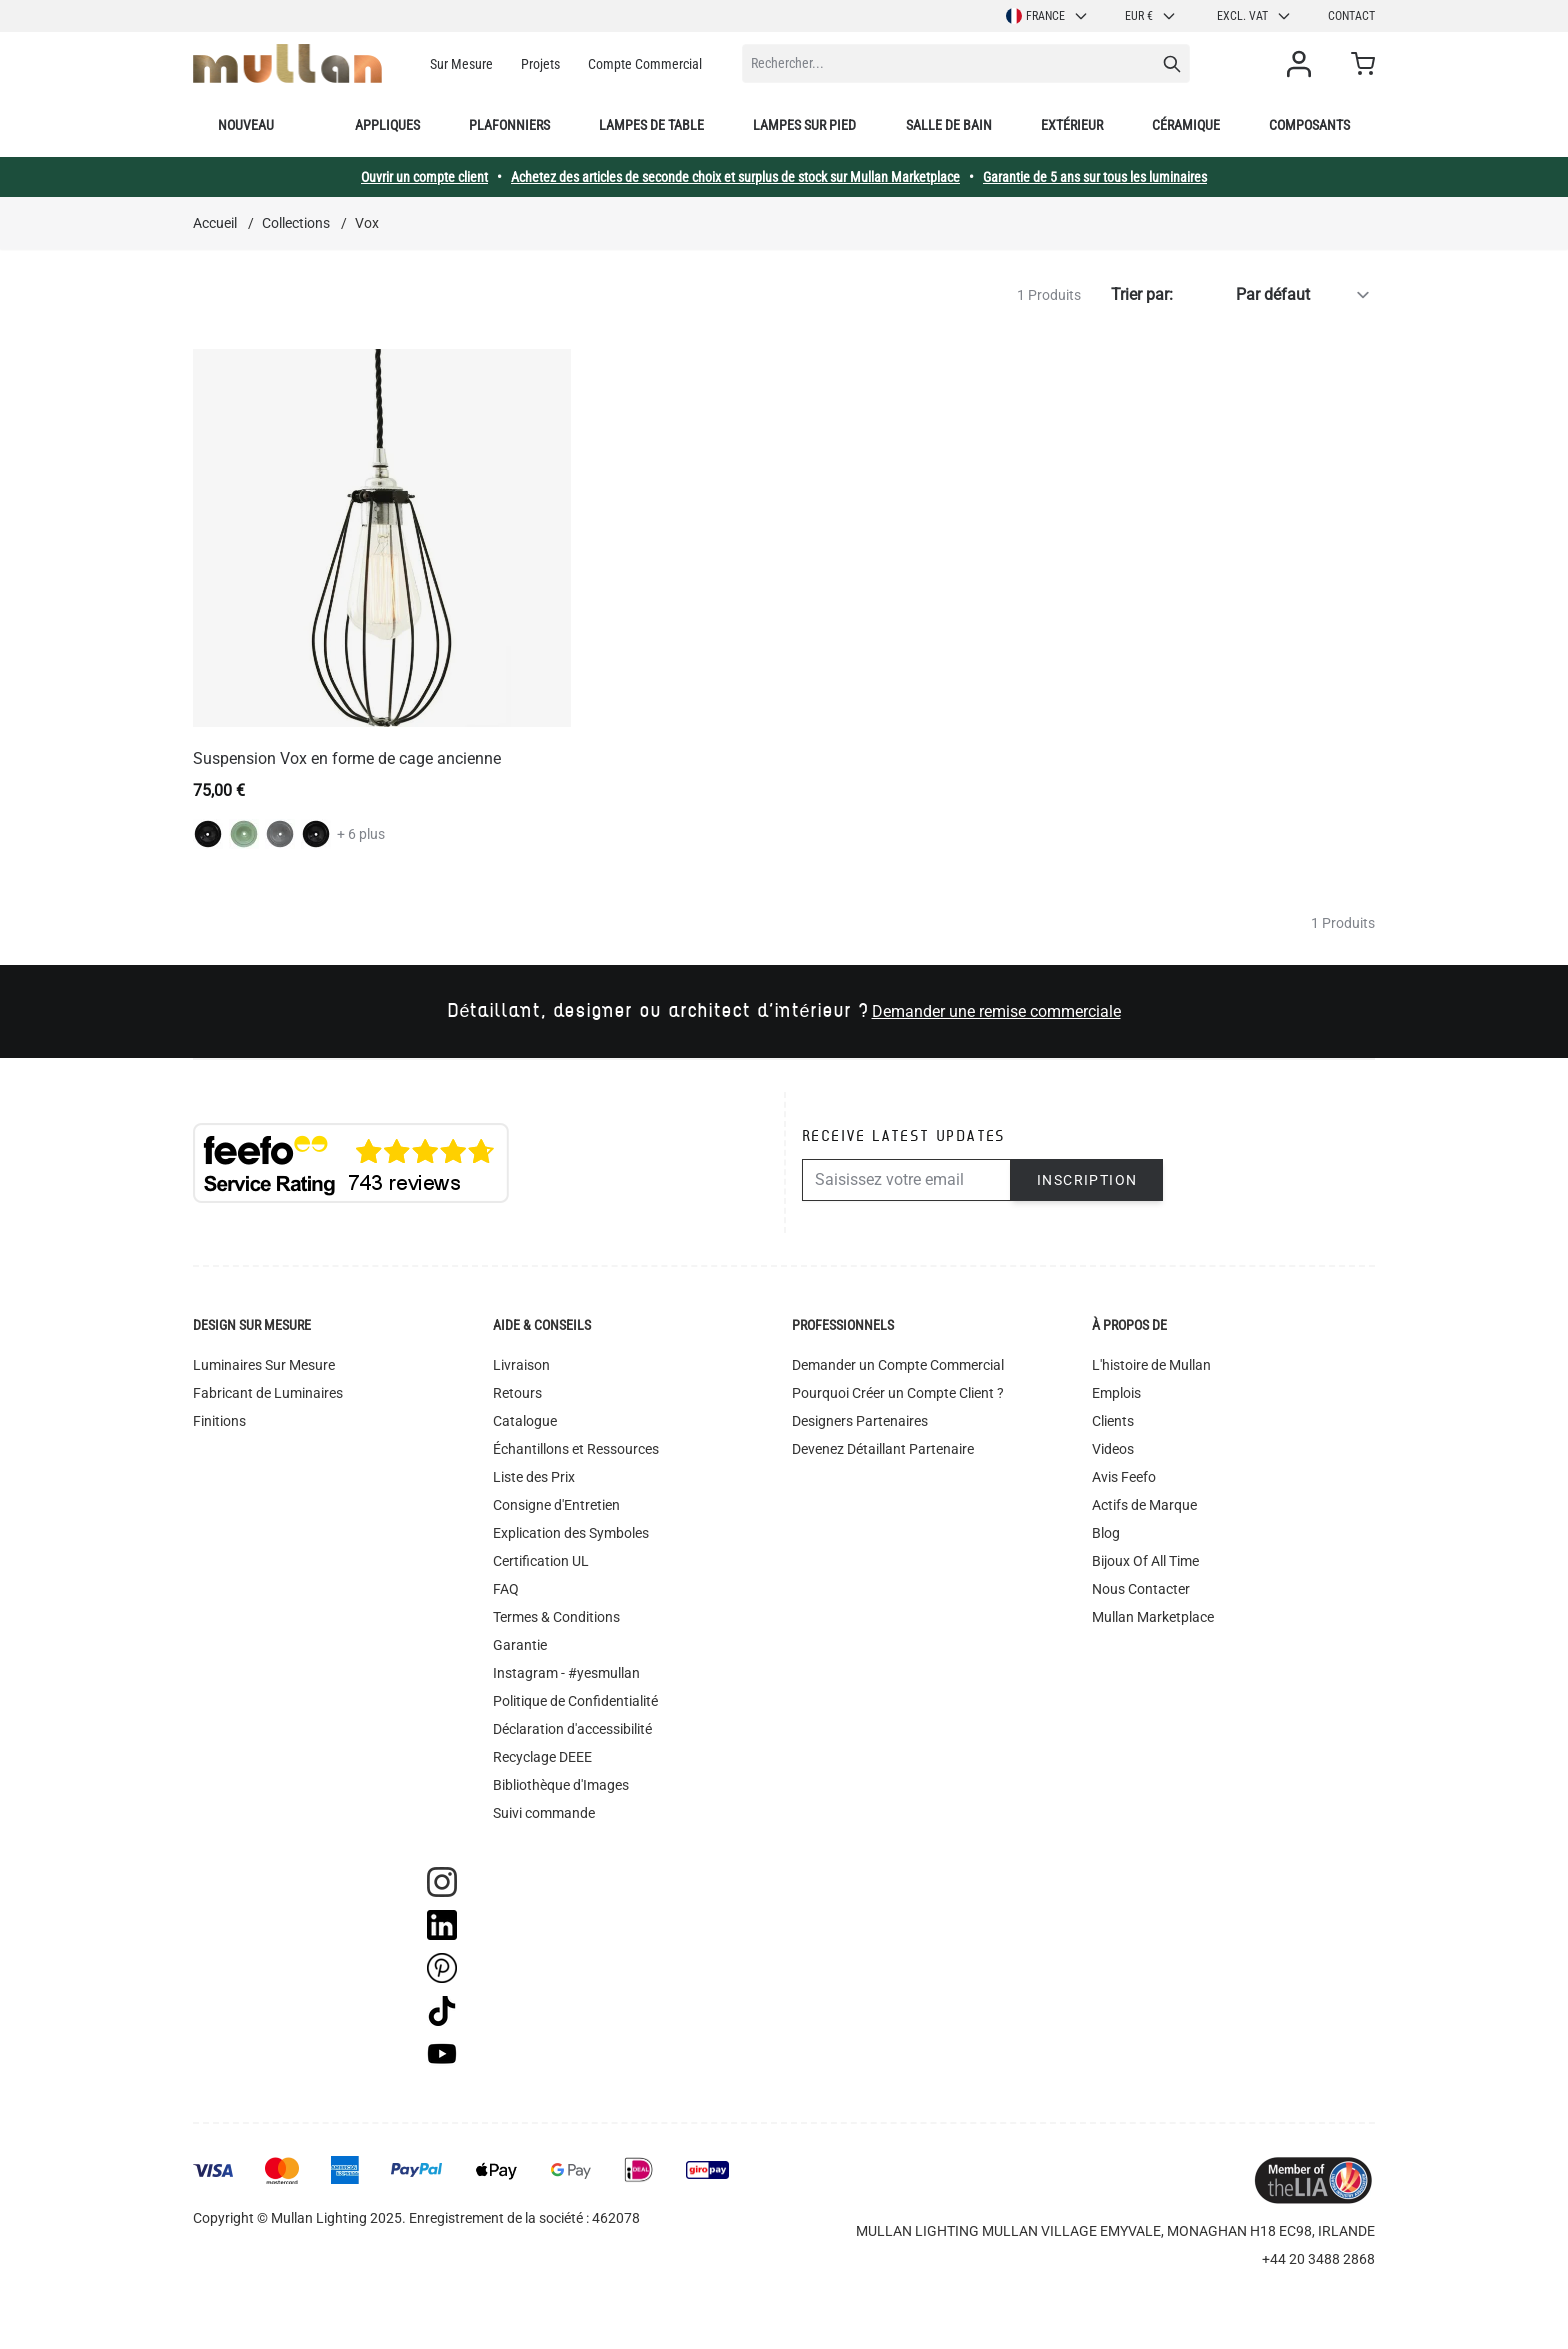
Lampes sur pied (804, 125)
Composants (1309, 125)
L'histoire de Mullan (1151, 1365)
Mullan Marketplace (1153, 1617)
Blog (1106, 1533)
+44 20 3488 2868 (1318, 2259)
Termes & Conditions (556, 1617)
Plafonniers (509, 125)
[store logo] (287, 63)
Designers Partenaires (860, 1421)
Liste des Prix (534, 1477)
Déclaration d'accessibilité (572, 1729)
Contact (1351, 16)
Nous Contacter (1141, 1589)
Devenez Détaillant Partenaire (883, 1449)
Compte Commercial (645, 64)
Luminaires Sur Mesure (264, 1365)
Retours (517, 1393)
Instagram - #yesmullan (566, 1673)
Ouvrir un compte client (424, 177)
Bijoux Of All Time (1145, 1561)
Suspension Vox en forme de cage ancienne (347, 758)
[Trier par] (1278, 295)
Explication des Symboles (571, 1533)
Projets (540, 64)
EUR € (1151, 16)
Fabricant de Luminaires (268, 1393)
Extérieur (1072, 125)
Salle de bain (949, 125)
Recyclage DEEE (542, 1757)
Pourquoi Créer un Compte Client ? (898, 1393)
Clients (1113, 1421)
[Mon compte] (1303, 64)
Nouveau (246, 125)
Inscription (1087, 1180)
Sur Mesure (461, 64)
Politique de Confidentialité (575, 1701)
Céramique (1186, 125)
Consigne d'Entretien (556, 1505)
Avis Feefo (1124, 1477)
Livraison (521, 1365)
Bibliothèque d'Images (561, 1785)
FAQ (506, 1589)
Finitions (219, 1421)
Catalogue (525, 1421)
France (1047, 16)
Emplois (1116, 1393)
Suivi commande (544, 1813)
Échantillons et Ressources (576, 1449)
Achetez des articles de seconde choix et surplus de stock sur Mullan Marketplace (735, 177)
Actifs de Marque (1144, 1505)
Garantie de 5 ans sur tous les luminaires (1095, 177)
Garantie (520, 1645)
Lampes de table (651, 125)
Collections (296, 223)
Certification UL (541, 1561)
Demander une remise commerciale (996, 1011)
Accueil (215, 223)
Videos (1113, 1449)
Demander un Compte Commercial (898, 1365)
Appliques (387, 125)
